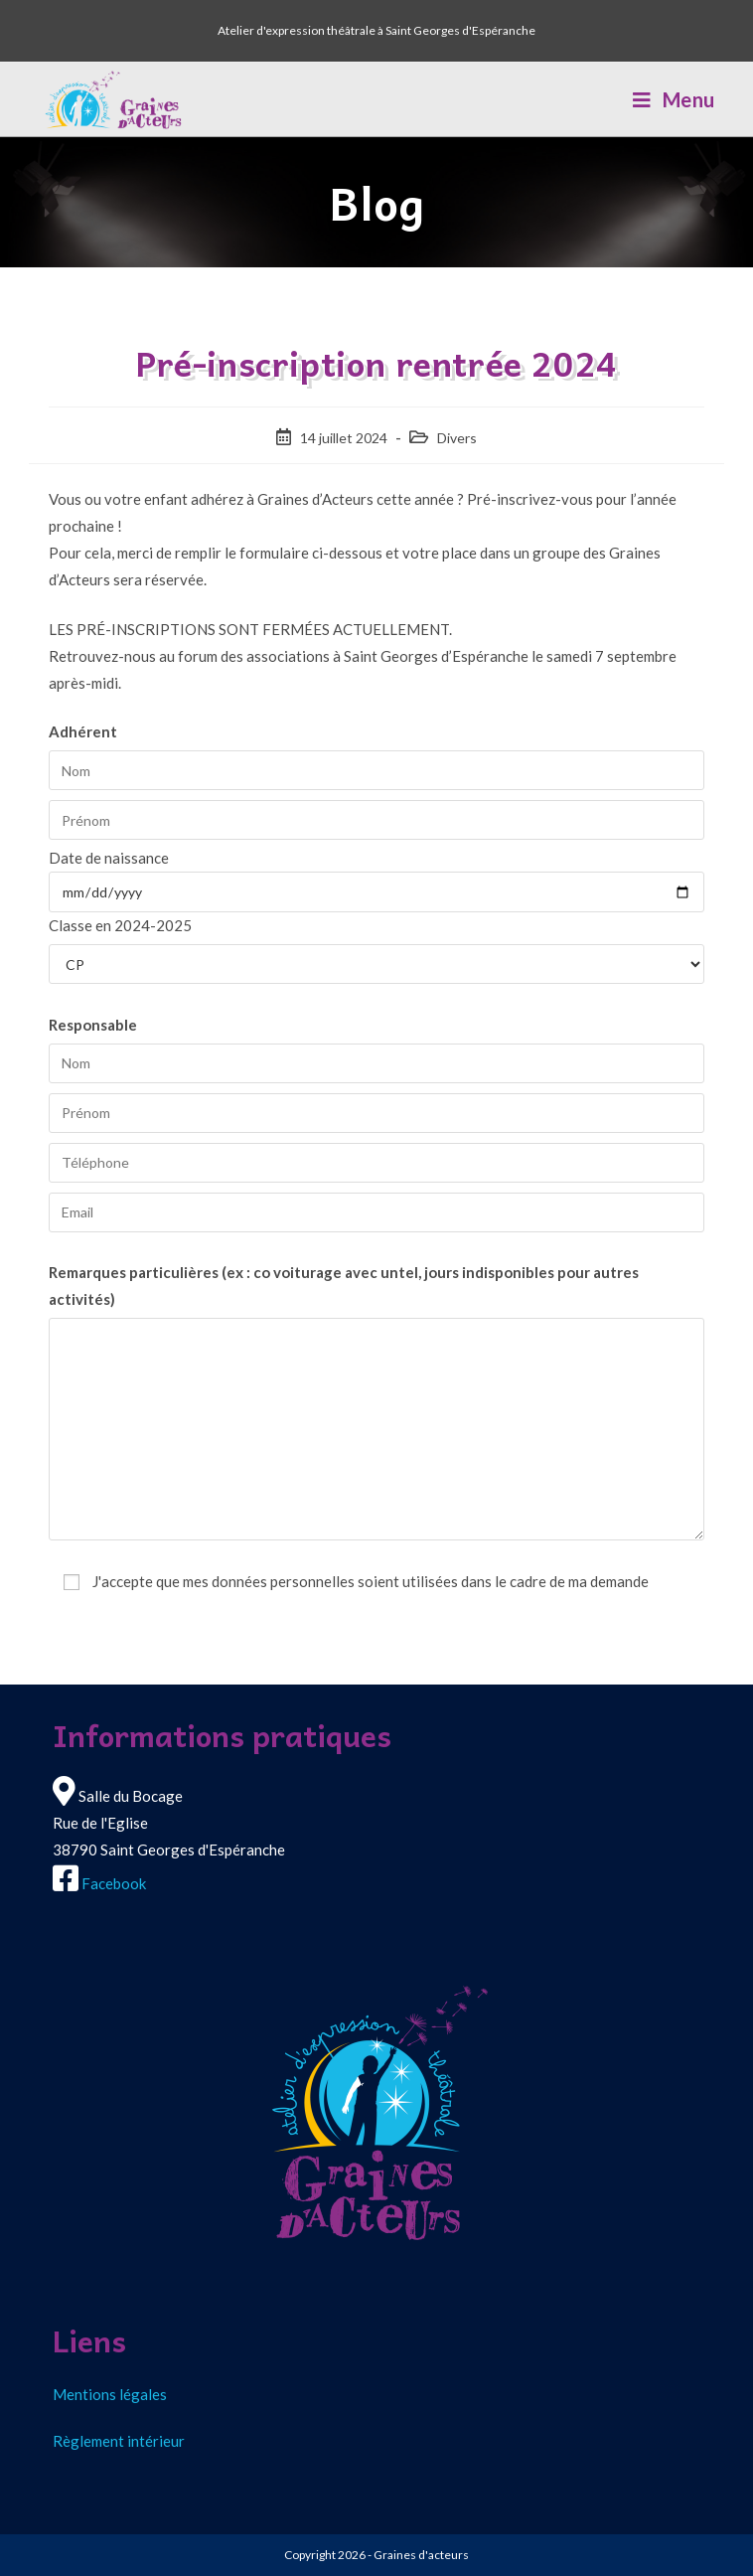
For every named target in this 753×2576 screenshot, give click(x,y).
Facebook (113, 1883)
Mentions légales (110, 2394)
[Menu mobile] (674, 99)
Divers (457, 437)
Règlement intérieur (119, 2441)
